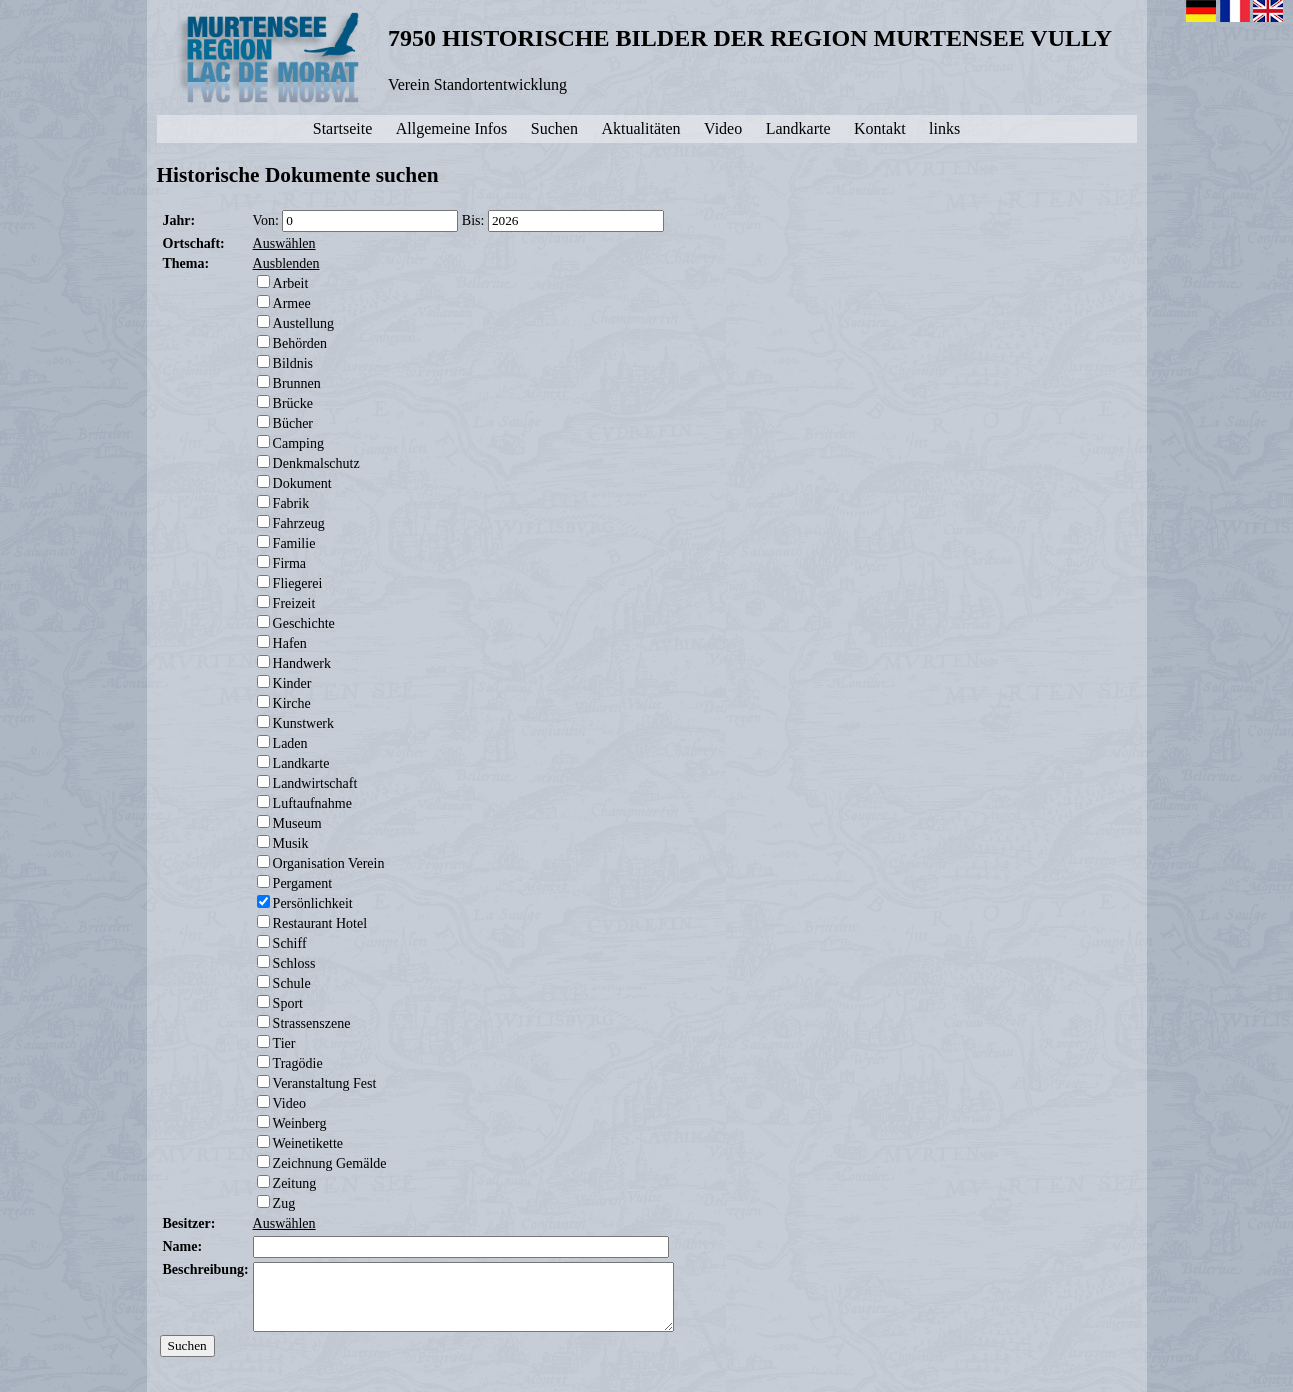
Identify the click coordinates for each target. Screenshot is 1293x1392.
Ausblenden (286, 263)
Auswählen (284, 243)
